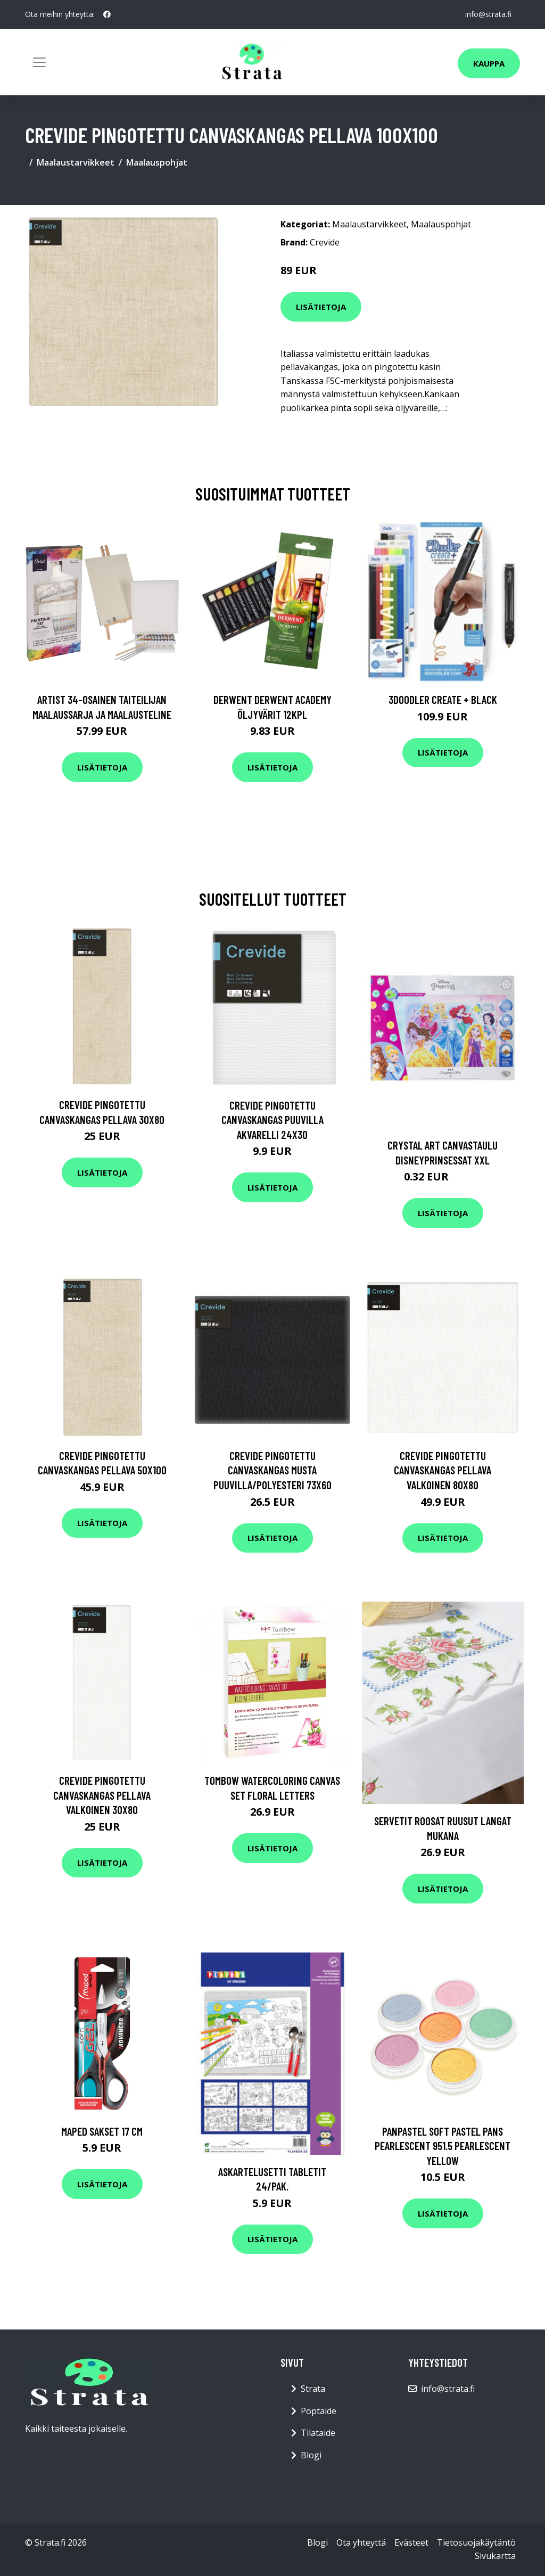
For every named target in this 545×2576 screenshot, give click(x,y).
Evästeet (411, 2542)
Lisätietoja (321, 306)
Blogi (311, 2455)
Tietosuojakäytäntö (476, 2542)
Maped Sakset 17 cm (102, 2131)
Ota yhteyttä (361, 2542)
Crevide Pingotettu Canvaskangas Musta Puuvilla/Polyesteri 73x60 (272, 1470)
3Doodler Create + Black (443, 699)
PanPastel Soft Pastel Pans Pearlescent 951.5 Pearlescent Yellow (442, 2145)
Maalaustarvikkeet (75, 162)
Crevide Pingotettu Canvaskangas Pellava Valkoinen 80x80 (442, 1470)
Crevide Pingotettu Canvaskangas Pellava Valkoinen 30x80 (102, 1795)
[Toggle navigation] (39, 62)
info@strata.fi (488, 14)
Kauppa (489, 63)
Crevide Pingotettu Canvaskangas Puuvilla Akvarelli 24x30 (272, 1119)
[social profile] (107, 14)
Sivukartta (495, 2556)
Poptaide (318, 2411)
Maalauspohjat (156, 162)
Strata (313, 2388)
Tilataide (318, 2433)
